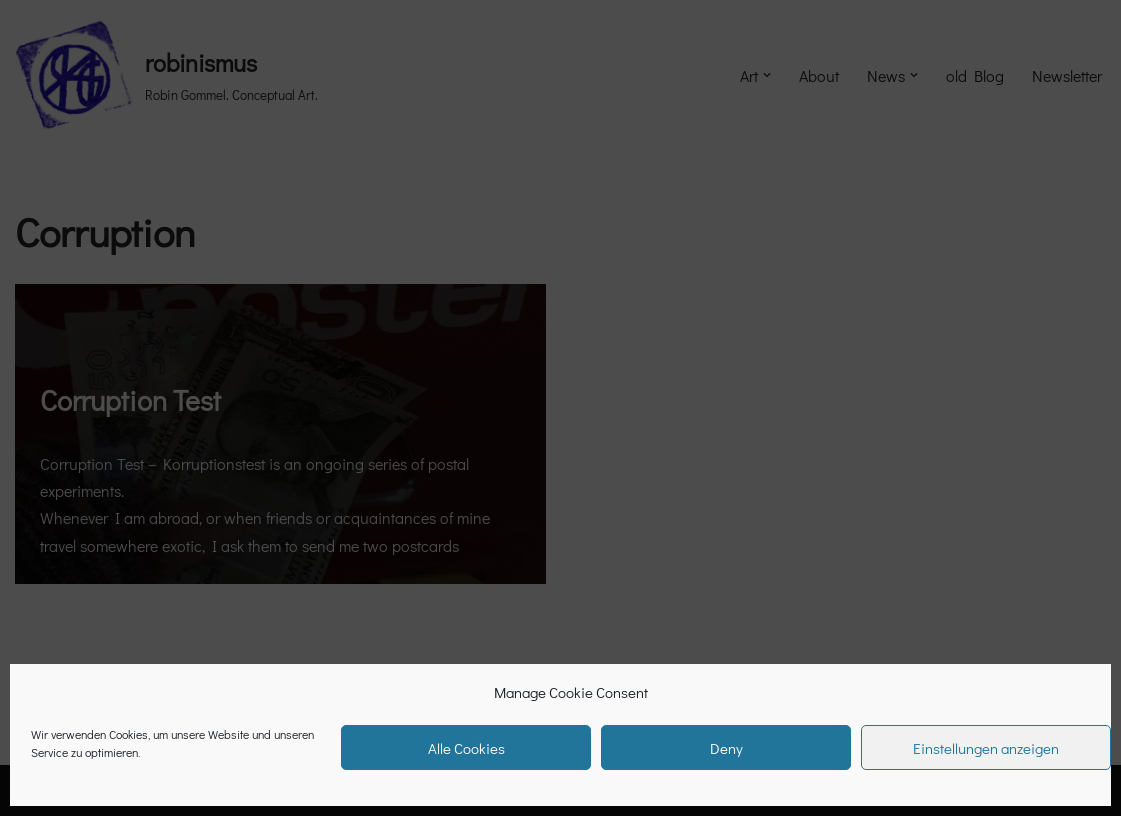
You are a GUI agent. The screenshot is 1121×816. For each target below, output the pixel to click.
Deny (726, 748)
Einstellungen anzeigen (986, 748)
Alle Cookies (466, 748)
